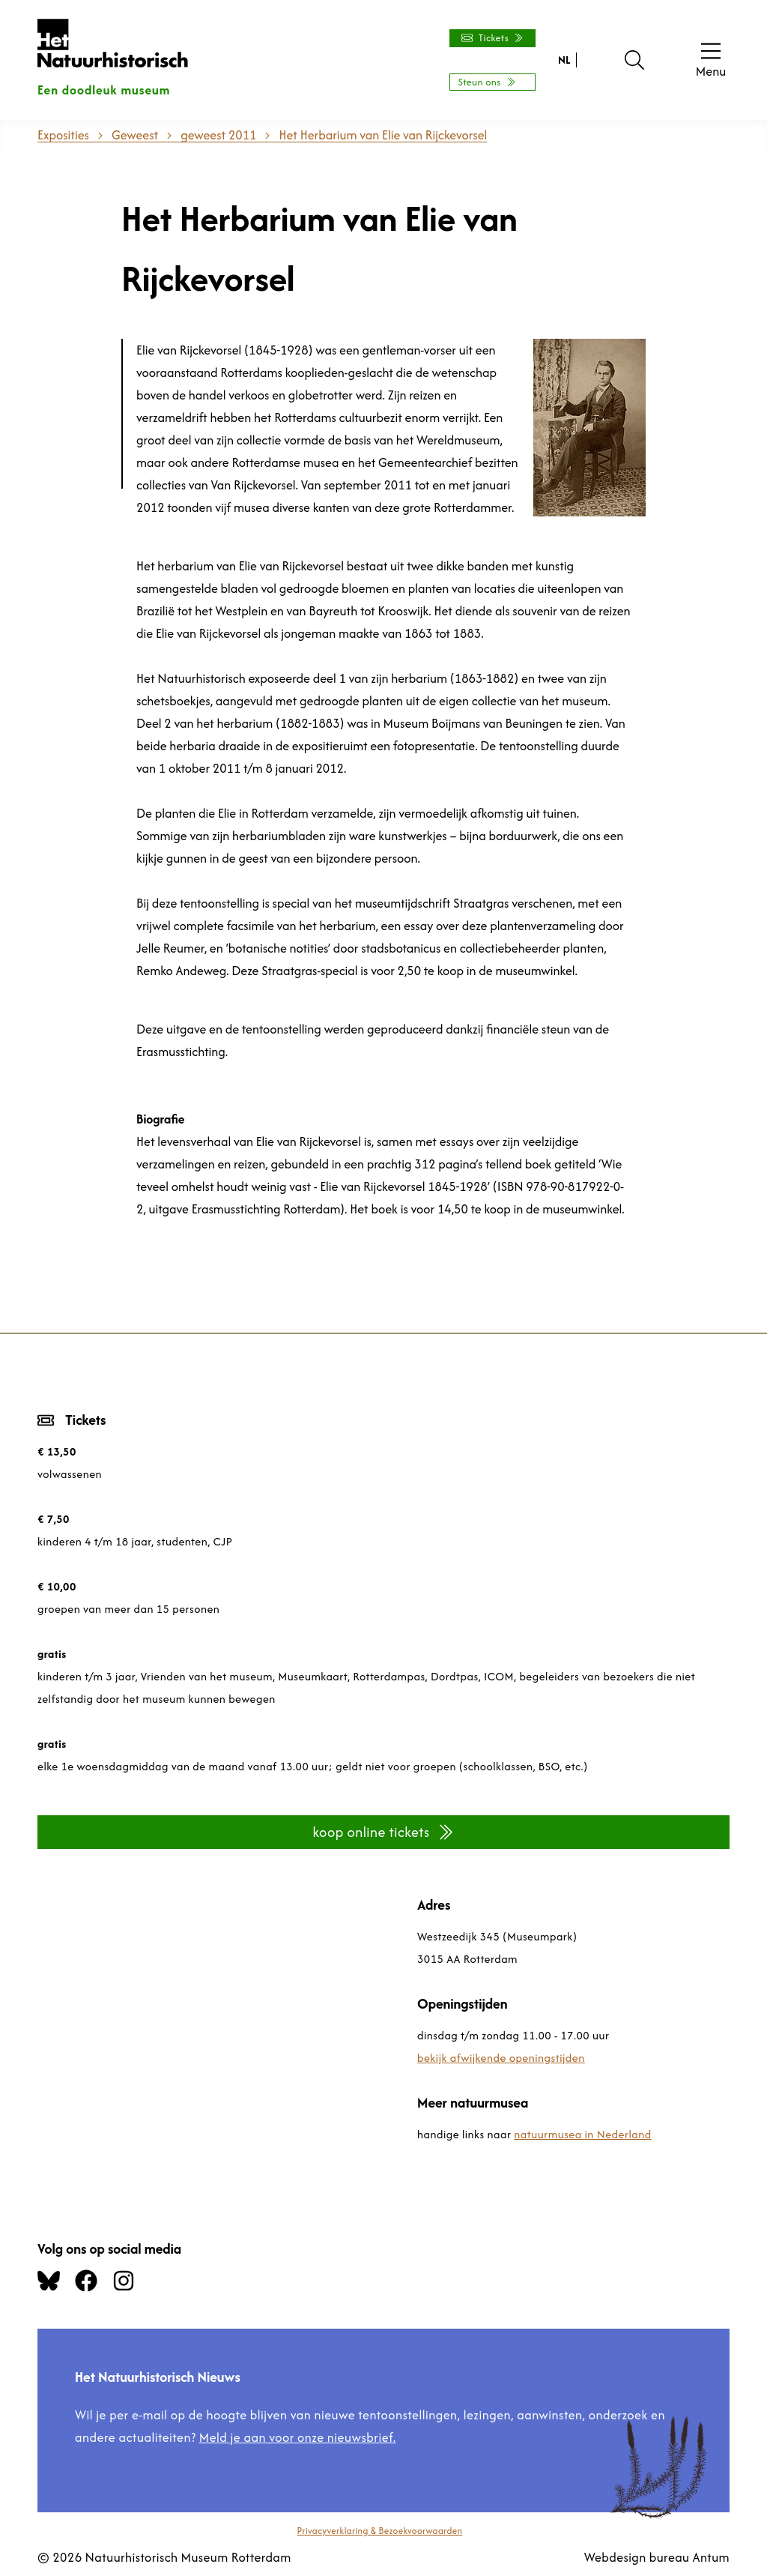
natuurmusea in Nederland (582, 2134)
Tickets (492, 38)
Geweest (135, 135)
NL (564, 59)
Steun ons (486, 82)
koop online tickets (383, 1832)
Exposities (63, 135)
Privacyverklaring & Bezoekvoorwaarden (380, 2530)
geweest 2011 (218, 135)
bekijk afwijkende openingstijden (501, 2058)
